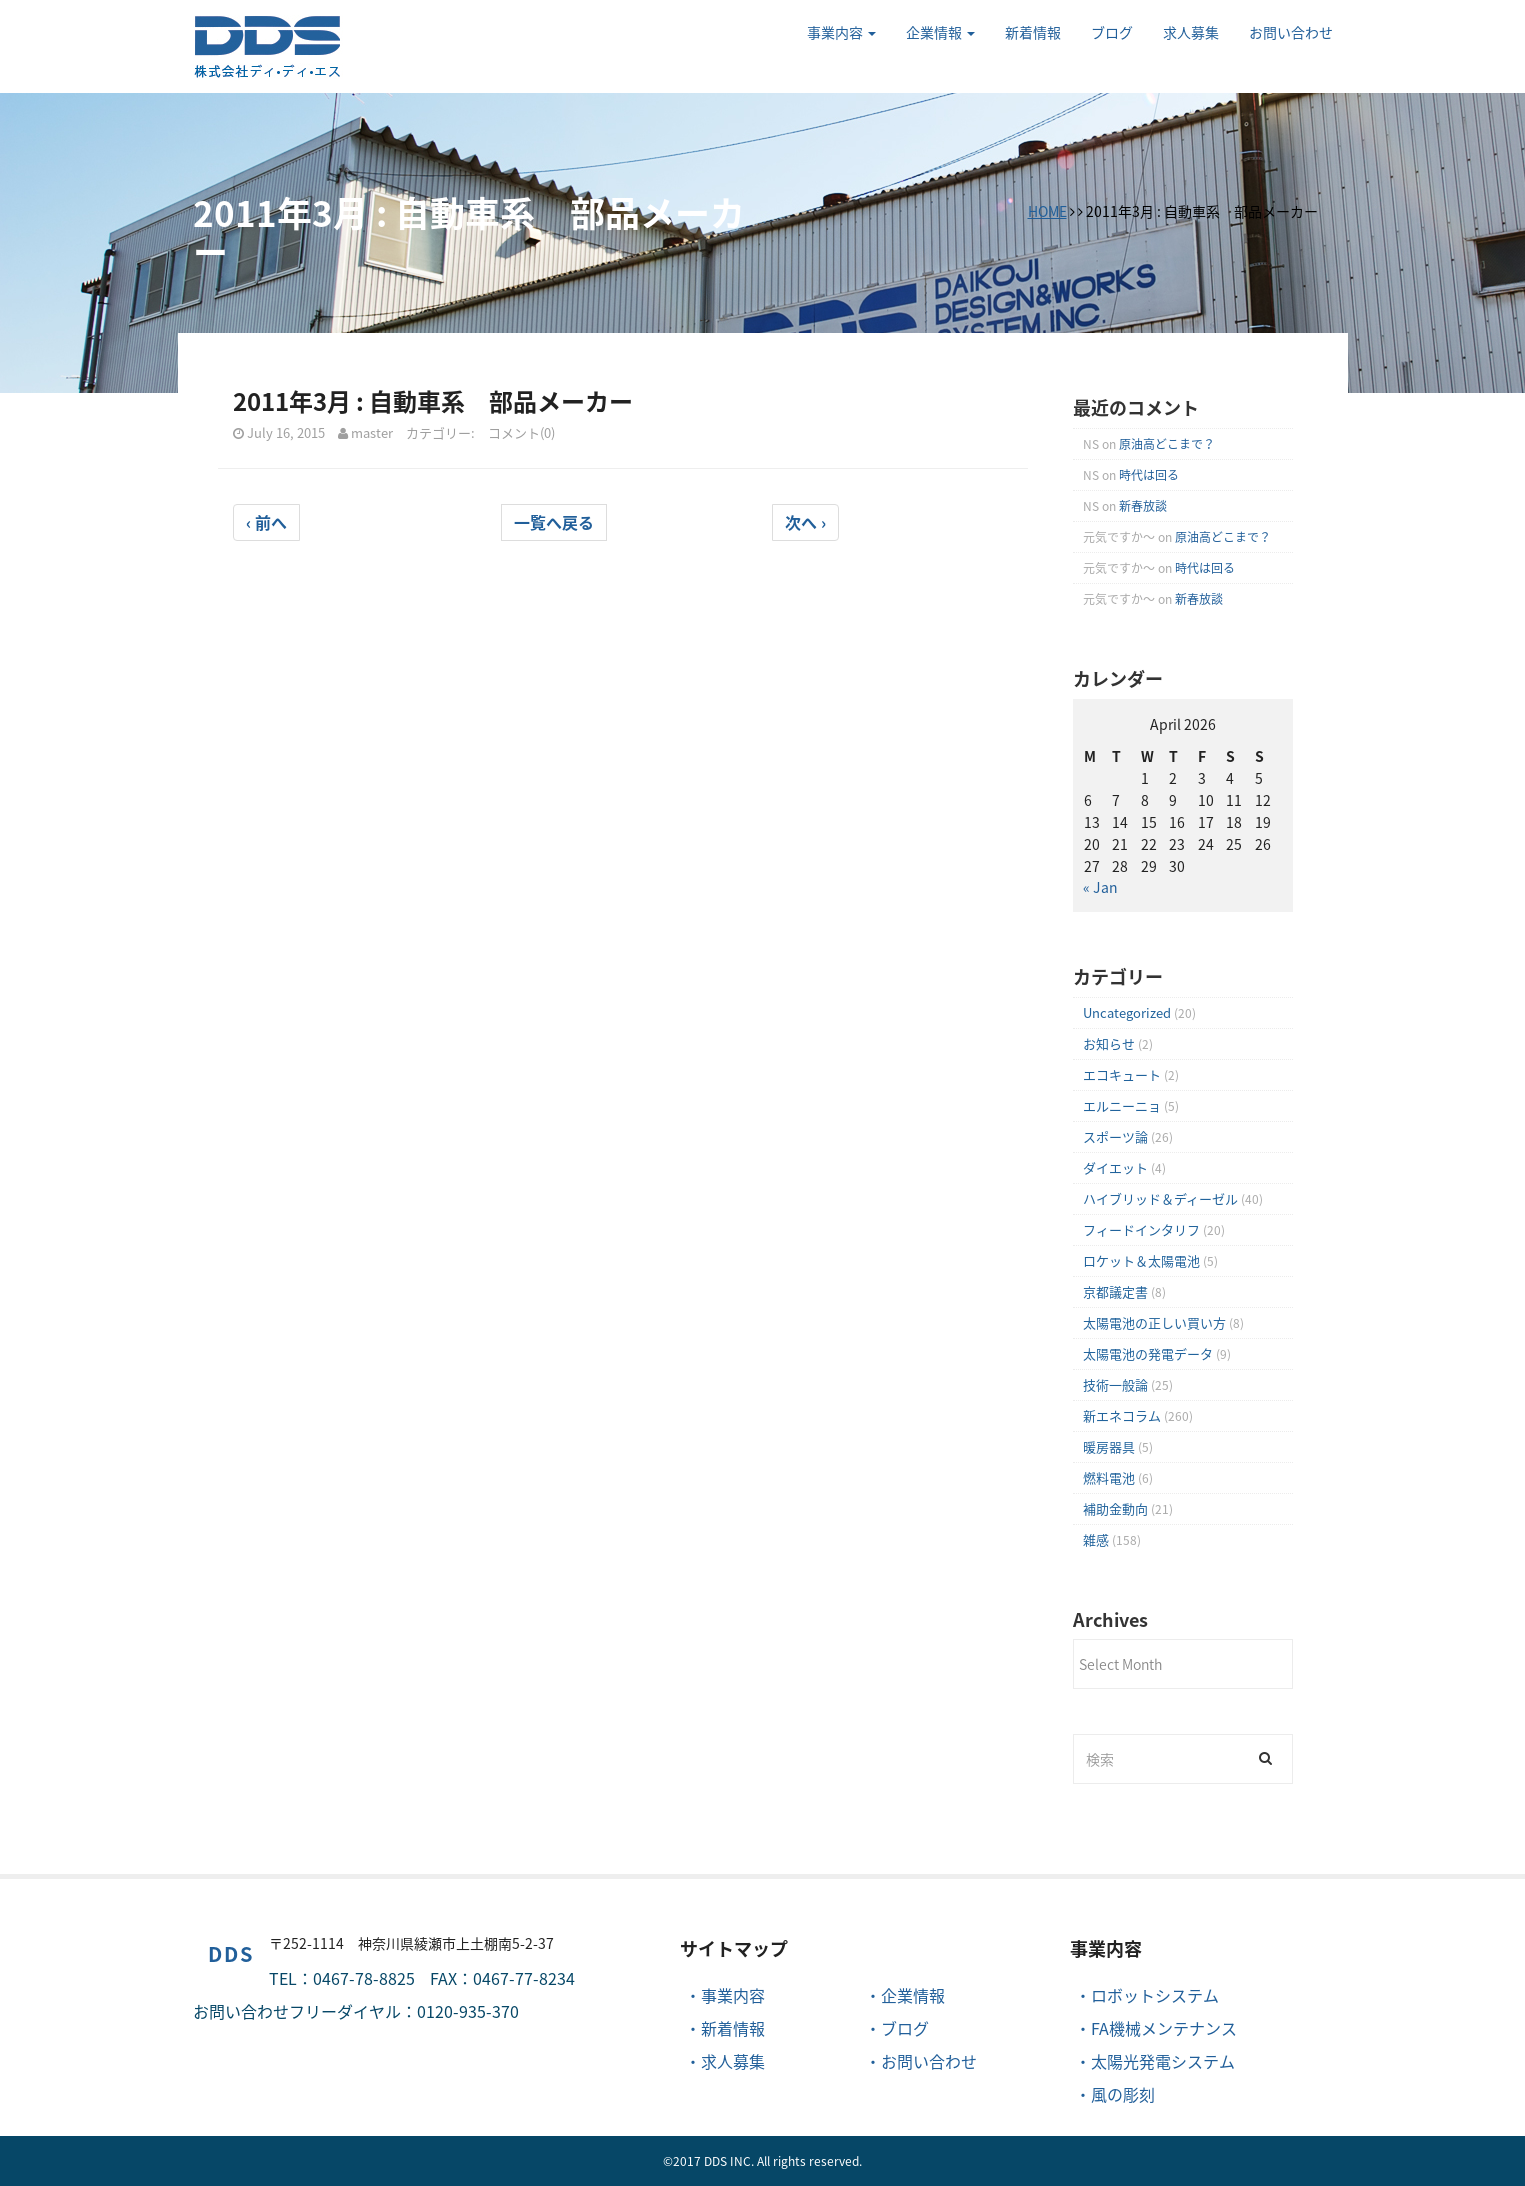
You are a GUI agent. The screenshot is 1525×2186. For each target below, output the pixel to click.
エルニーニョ (1122, 1105)
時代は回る (1149, 475)
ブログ (1112, 32)
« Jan (1100, 887)
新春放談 (1143, 506)
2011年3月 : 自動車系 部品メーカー (433, 401)
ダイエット (1115, 1167)
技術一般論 (1115, 1384)
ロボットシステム (1155, 1995)
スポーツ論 (1115, 1136)
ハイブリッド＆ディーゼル (1160, 1198)
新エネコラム (1122, 1415)
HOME (1047, 211)
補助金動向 (1115, 1508)
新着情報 (1033, 32)
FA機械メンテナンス (1164, 2028)
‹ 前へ (266, 522)
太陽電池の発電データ (1148, 1353)
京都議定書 (1115, 1291)
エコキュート (1122, 1074)
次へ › (805, 522)
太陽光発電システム (1163, 2061)
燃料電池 (1109, 1477)
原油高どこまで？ (1167, 444)
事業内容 (841, 32)
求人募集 (1191, 32)
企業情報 (940, 32)
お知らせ (1109, 1043)
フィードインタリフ (1141, 1229)
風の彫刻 (1123, 2094)
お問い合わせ (1291, 32)
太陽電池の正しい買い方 (1154, 1322)
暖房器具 (1109, 1446)
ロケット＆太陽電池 (1141, 1260)
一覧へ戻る (554, 522)
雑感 (1096, 1539)
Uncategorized (1127, 1012)
